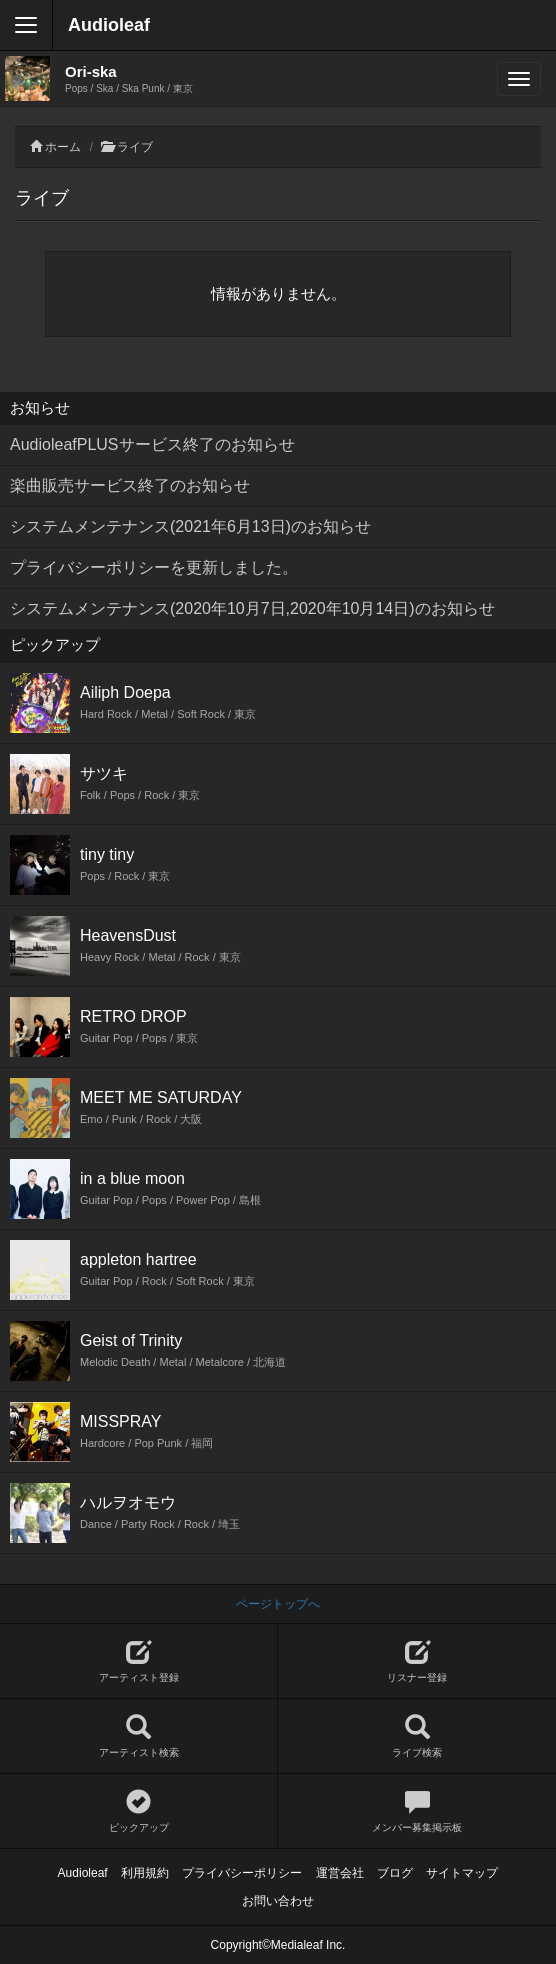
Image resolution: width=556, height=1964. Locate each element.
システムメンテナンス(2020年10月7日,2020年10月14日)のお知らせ (252, 608)
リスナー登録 (417, 1661)
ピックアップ (138, 1811)
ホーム (63, 147)
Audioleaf (109, 25)
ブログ (395, 1873)
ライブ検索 (417, 1736)
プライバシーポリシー (242, 1873)
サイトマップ (462, 1873)
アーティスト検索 (138, 1736)
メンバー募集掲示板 (417, 1811)
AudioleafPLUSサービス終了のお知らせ (152, 444)
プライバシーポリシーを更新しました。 (154, 567)
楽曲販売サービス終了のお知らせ (130, 485)
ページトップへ (278, 1604)
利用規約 (145, 1873)
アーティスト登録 (138, 1661)
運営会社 (340, 1873)
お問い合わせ (278, 1901)
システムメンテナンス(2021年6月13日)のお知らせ (190, 526)
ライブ (135, 147)
